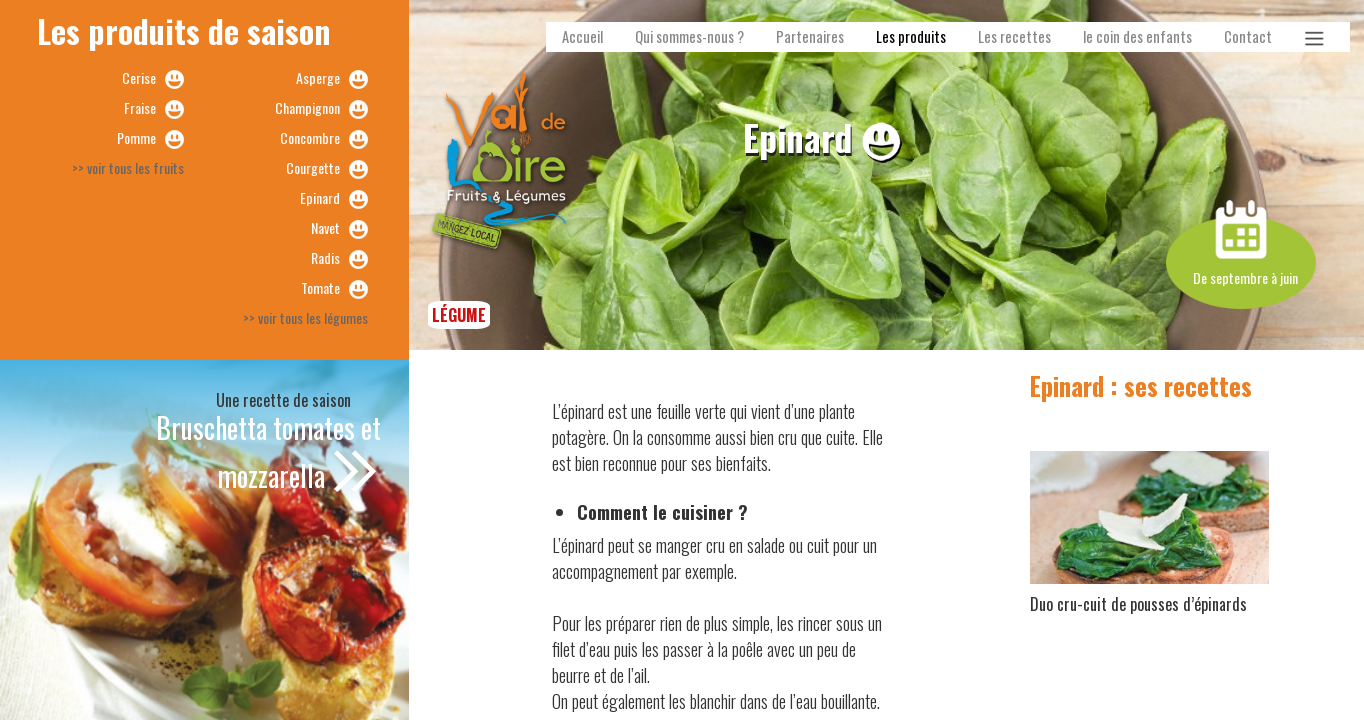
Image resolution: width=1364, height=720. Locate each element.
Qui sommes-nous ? (689, 36)
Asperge (318, 77)
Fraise (140, 107)
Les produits (911, 36)
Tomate (320, 287)
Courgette (313, 167)
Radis (325, 257)
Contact (1248, 36)
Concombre (310, 137)
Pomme (136, 137)
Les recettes (1014, 36)
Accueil (582, 36)
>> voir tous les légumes (305, 317)
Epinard (320, 197)
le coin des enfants (1137, 36)
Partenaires (810, 36)
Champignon (307, 107)
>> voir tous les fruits (128, 167)
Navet (325, 227)
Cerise (139, 77)
